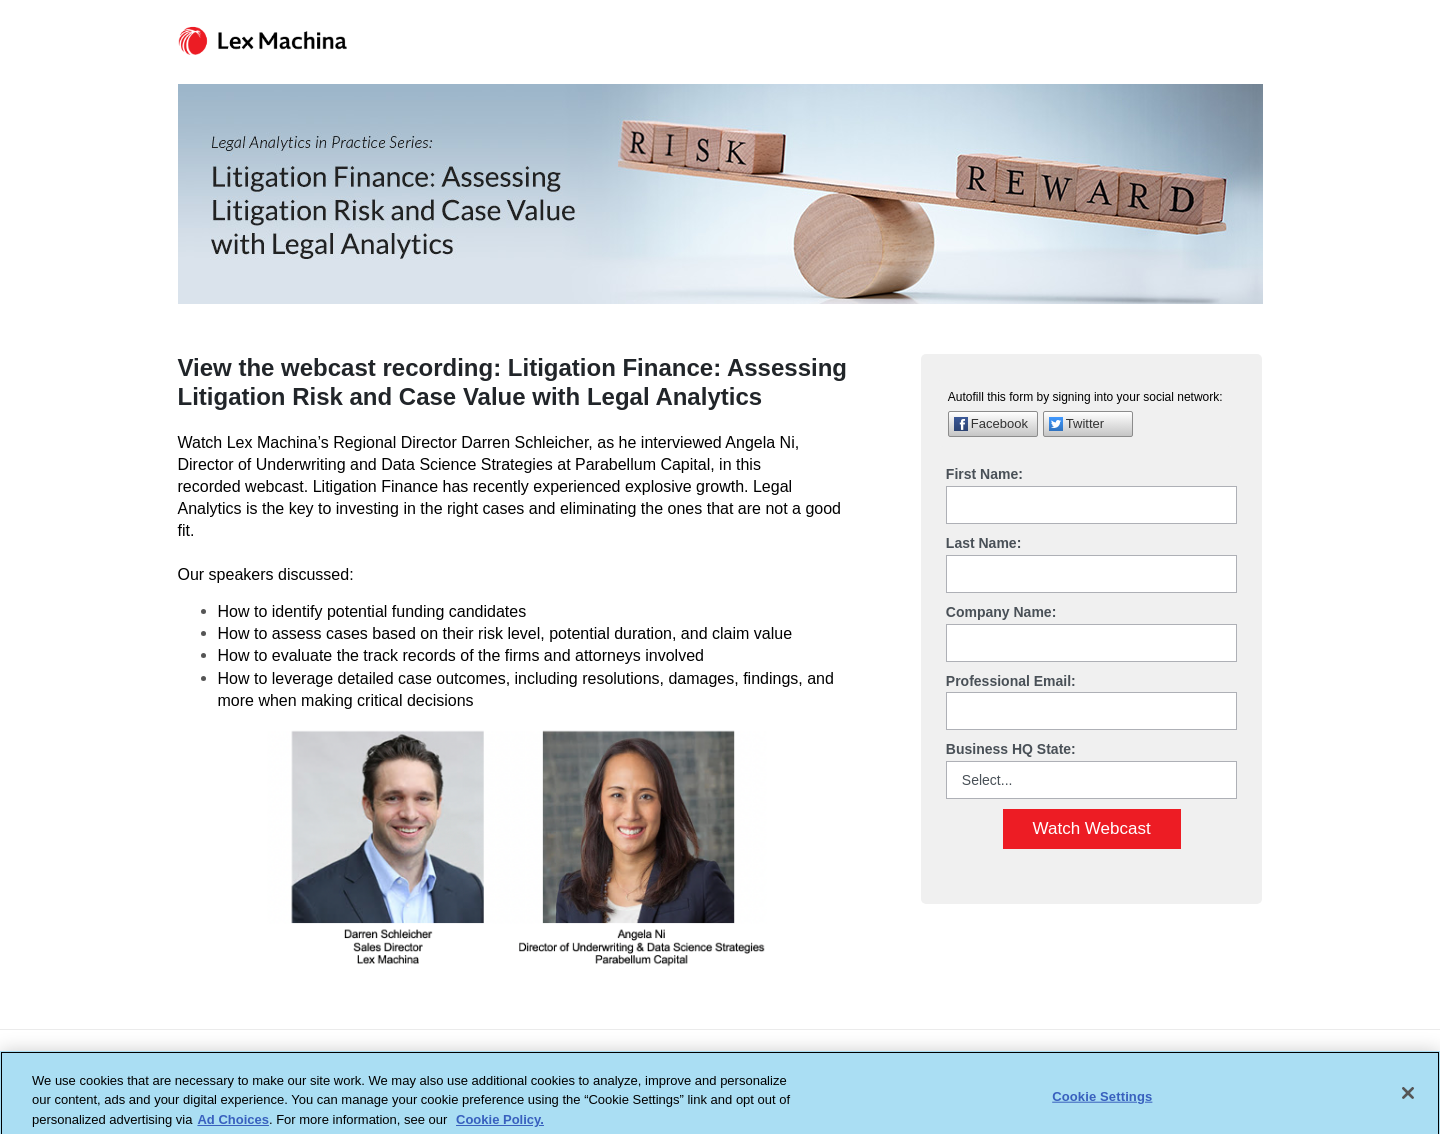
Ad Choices (233, 1124)
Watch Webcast (1092, 828)
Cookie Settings (1102, 1101)
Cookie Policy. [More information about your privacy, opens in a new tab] (500, 1124)
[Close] (1408, 1098)
